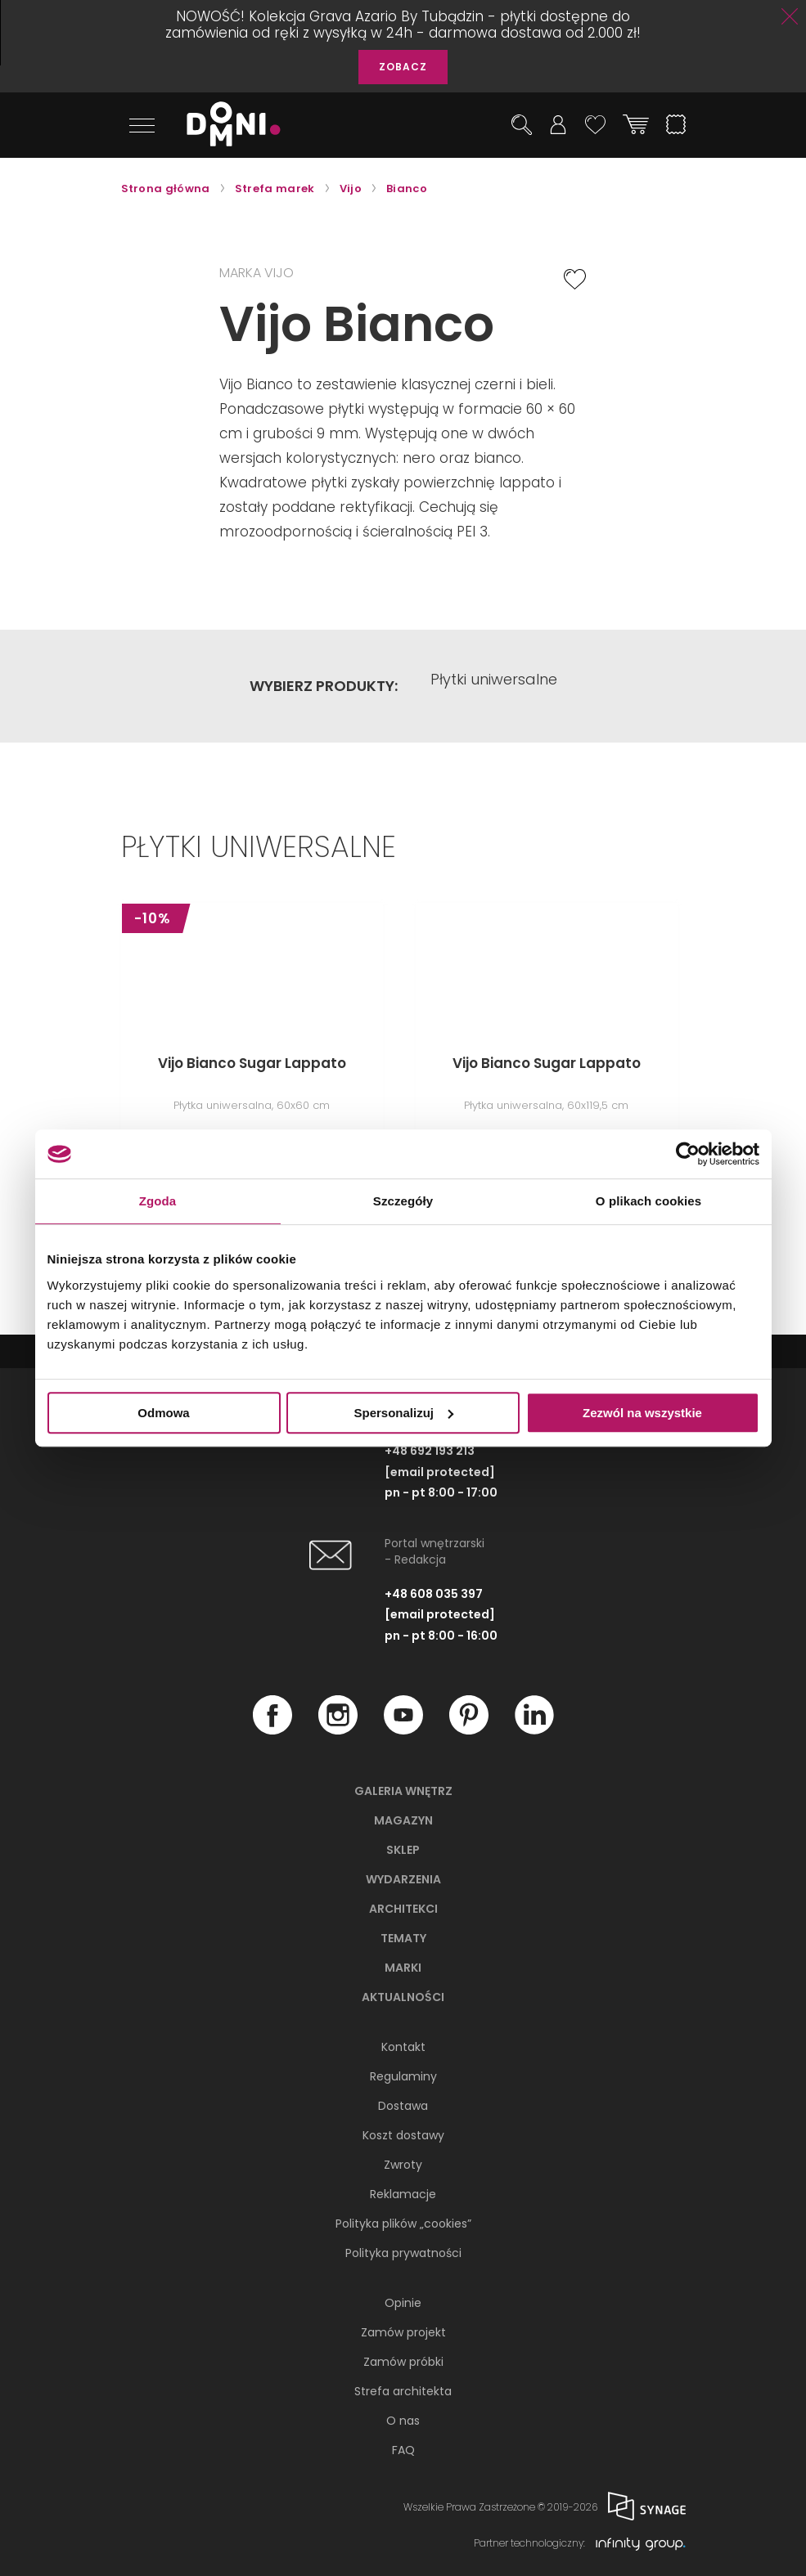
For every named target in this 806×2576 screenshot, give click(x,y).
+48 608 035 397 (434, 1594)
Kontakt (403, 2047)
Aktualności (403, 1997)
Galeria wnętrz (403, 1791)
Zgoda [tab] (158, 1201)
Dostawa (403, 2106)
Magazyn (403, 1820)
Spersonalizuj (403, 1413)
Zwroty (403, 2164)
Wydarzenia (403, 1879)
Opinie (403, 2303)
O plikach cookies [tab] (648, 1201)
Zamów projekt (403, 2332)
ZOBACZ (403, 67)
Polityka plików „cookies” (403, 2223)
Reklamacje (403, 2194)
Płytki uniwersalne (493, 686)
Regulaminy (403, 2076)
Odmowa (163, 1413)
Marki (403, 1967)
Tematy (403, 1938)
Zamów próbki (403, 2362)
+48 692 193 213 (430, 1451)
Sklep (403, 1850)
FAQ (403, 2450)
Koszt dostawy (403, 2135)
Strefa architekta (403, 2391)
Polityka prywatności (403, 2253)
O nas (403, 2420)
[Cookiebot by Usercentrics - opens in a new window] (687, 1154)
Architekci (403, 1909)
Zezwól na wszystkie (642, 1413)
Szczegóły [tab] (403, 1201)
